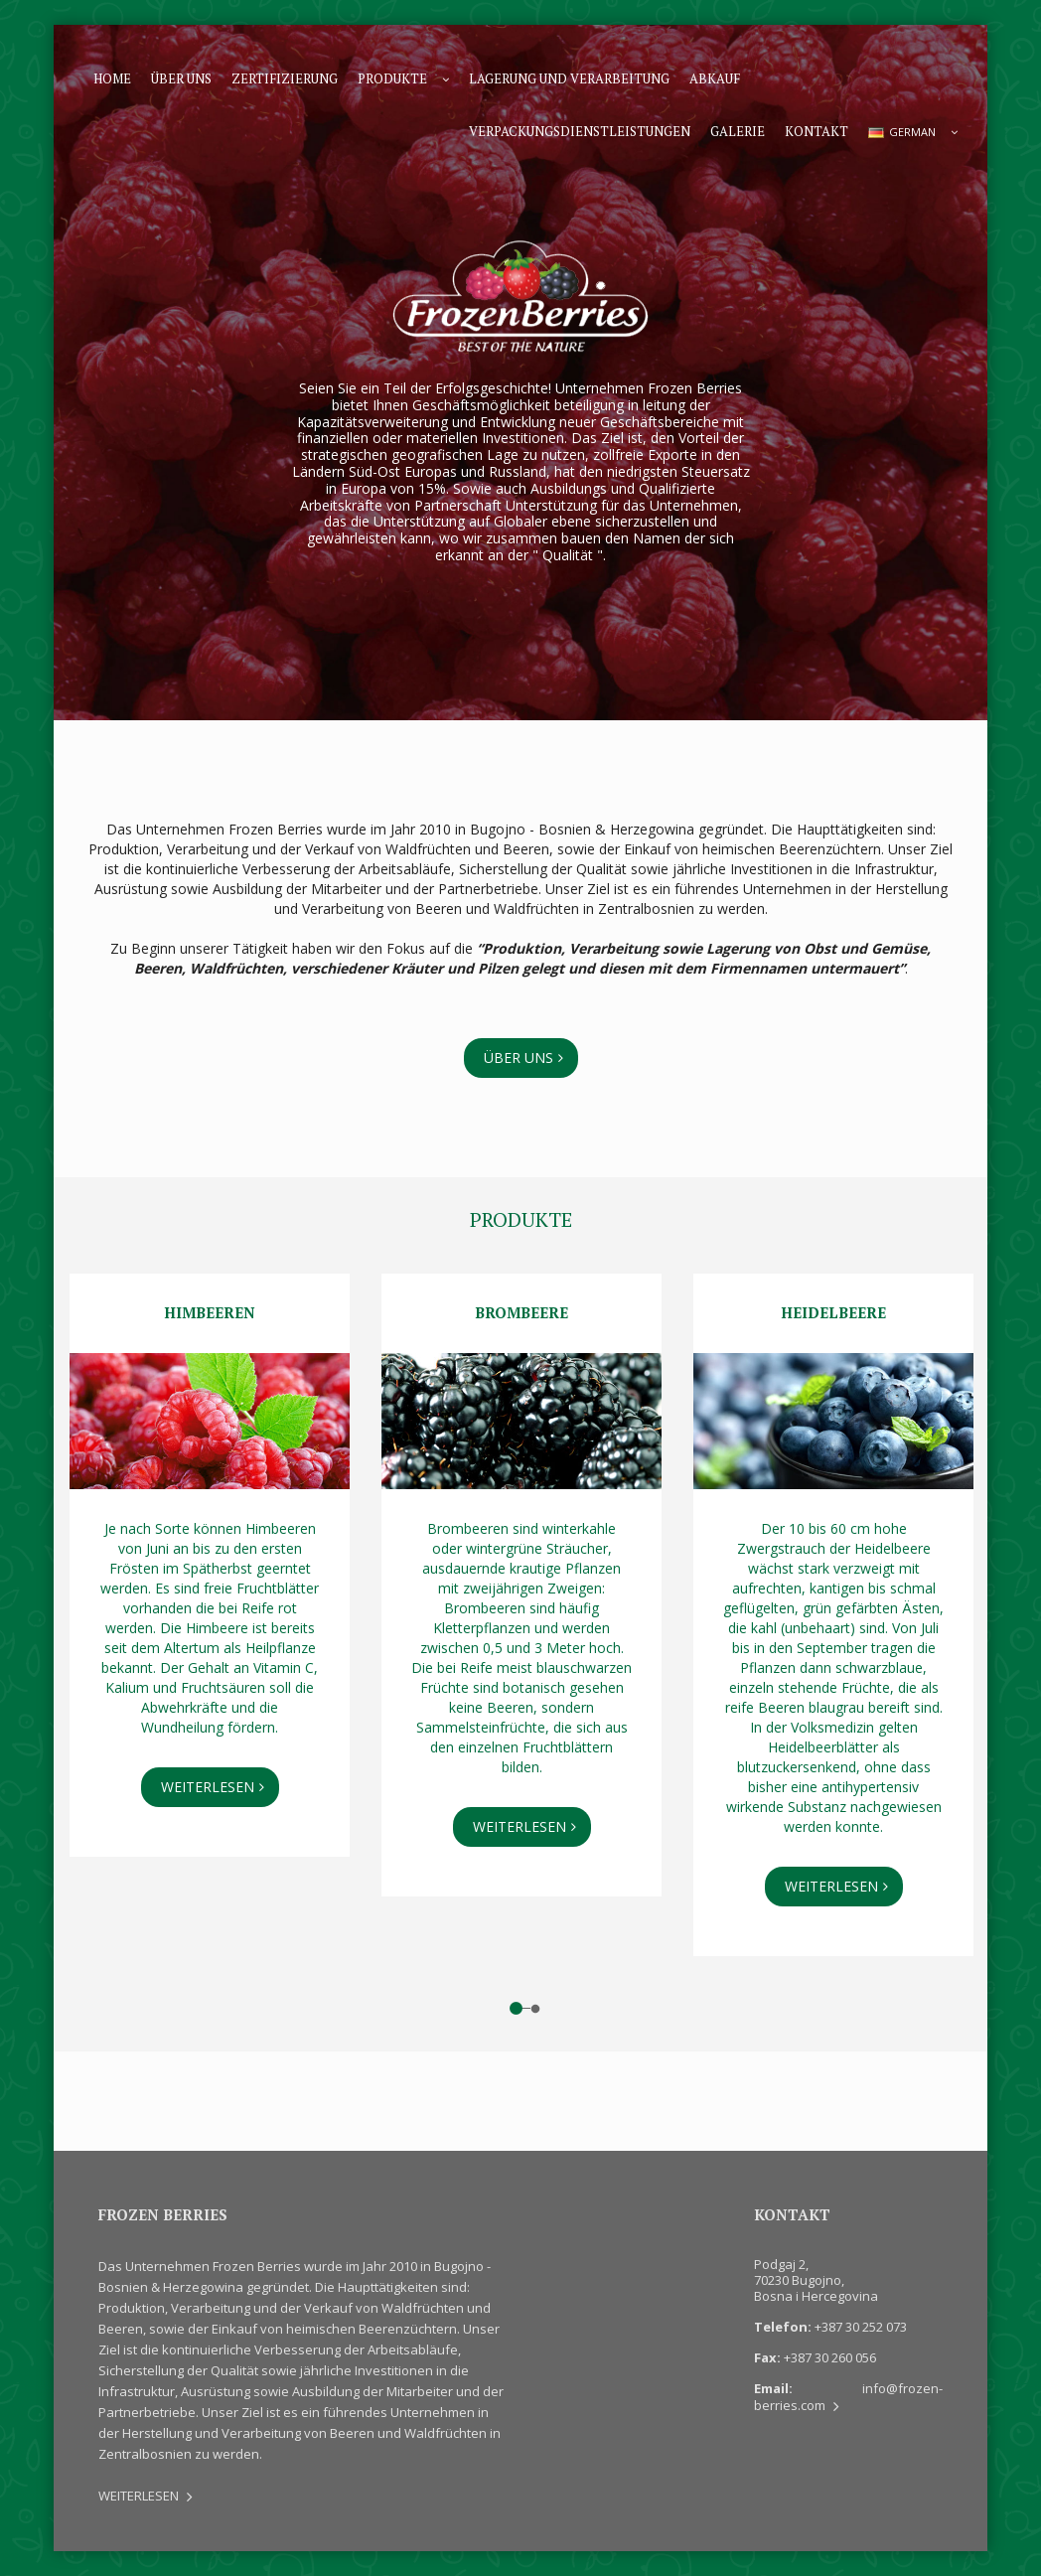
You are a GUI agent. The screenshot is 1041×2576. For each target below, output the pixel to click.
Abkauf (714, 78)
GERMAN (902, 131)
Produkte (392, 78)
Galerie (737, 131)
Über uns (181, 78)
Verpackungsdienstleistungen (579, 131)
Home (112, 78)
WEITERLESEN (207, 1786)
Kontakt (816, 131)
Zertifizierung (284, 78)
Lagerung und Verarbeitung (569, 78)
